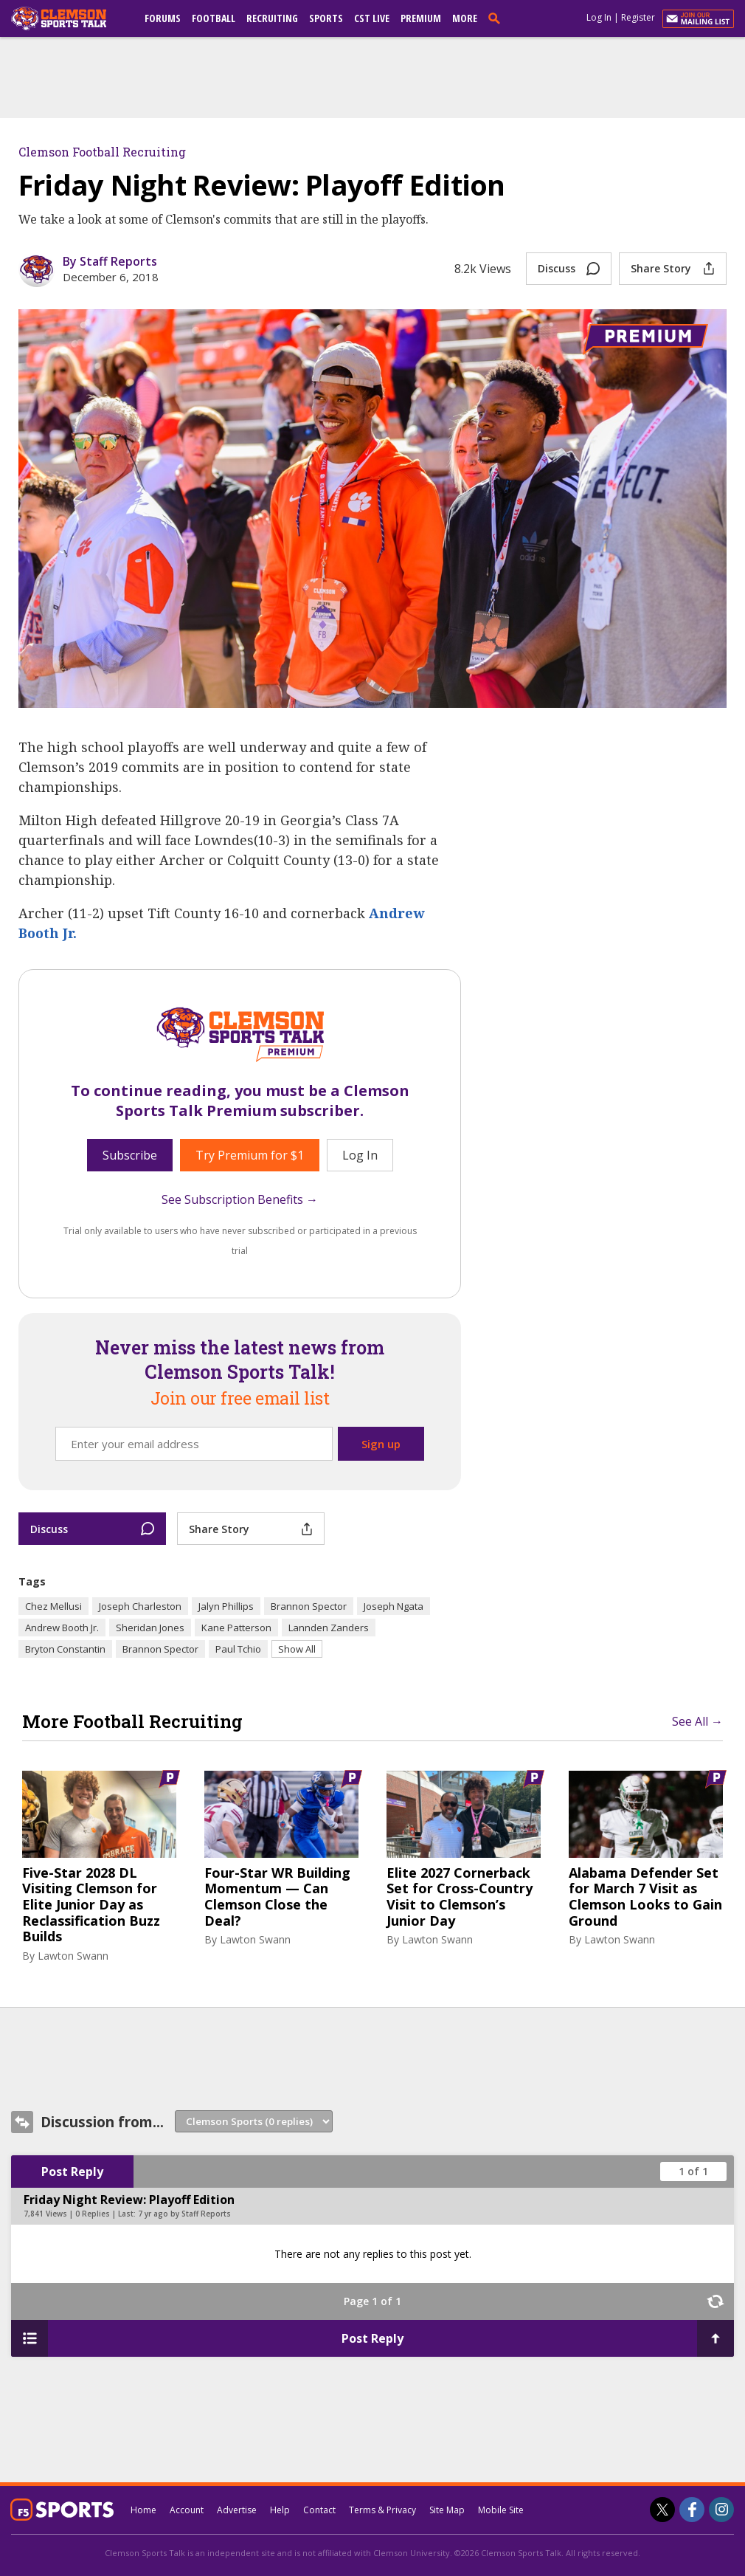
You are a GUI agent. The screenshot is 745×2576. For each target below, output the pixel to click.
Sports (326, 18)
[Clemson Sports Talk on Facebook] (691, 2509)
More (464, 18)
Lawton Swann (73, 1956)
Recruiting (272, 18)
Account (187, 2510)
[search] (497, 17)
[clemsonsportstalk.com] (69, 18)
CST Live (371, 18)
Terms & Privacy (382, 2510)
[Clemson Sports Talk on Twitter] (662, 2509)
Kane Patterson (236, 1627)
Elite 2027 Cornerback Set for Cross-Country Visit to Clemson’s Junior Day (460, 1897)
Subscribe (130, 1155)
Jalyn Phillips (226, 1606)
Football (213, 18)
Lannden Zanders (328, 1627)
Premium (421, 18)
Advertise (237, 2510)
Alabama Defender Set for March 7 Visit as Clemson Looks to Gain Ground (645, 1897)
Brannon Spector (309, 1606)
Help (280, 2510)
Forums (163, 18)
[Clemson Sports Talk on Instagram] (721, 2509)
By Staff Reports (110, 261)
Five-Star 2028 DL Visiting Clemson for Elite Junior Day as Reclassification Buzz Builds (91, 1905)
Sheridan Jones (150, 1627)
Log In (598, 17)
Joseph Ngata (393, 1606)
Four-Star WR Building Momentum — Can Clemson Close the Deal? (277, 1897)
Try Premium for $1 (249, 1155)
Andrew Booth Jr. (62, 1627)
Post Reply (72, 2171)
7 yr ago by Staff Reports (184, 2213)
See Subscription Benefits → (240, 1199)
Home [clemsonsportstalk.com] (143, 2510)
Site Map (447, 2510)
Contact (319, 2510)
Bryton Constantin (65, 1649)
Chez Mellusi (53, 1606)
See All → (697, 1721)
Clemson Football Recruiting (102, 151)
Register (638, 17)
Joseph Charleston (140, 1606)
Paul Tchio (238, 1649)
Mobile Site (501, 2510)
